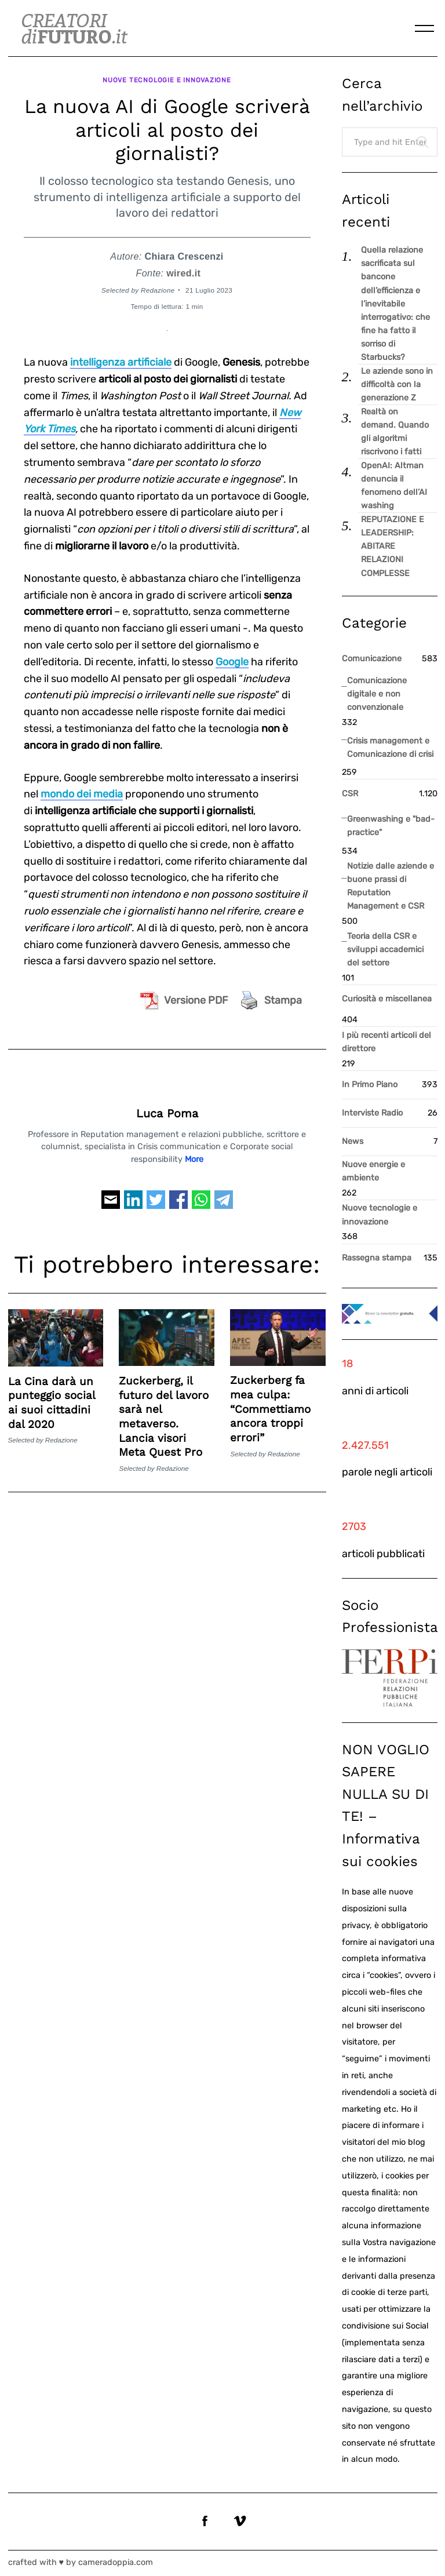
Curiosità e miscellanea (387, 999)
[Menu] (424, 28)
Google (232, 657)
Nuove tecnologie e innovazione (166, 78)
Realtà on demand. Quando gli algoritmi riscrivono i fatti (395, 432)
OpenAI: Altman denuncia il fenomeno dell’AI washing (394, 486)
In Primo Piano (369, 1085)
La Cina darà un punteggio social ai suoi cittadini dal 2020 (51, 1399)
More (194, 1155)
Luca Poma (167, 1109)
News (352, 1141)
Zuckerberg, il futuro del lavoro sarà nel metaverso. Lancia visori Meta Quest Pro (164, 1412)
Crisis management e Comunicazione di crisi (390, 747)
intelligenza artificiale (121, 358)
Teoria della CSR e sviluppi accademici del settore (385, 949)
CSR (350, 794)
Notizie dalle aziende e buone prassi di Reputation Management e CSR (390, 886)
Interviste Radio (372, 1113)
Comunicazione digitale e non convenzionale (377, 694)
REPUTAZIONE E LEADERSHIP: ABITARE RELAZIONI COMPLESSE (392, 546)
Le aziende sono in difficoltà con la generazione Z (397, 384)
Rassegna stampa (376, 1258)
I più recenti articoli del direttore (386, 1042)
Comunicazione (372, 659)
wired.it (183, 269)
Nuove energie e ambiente (373, 1171)
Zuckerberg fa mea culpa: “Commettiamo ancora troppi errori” (270, 1405)
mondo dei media (82, 790)
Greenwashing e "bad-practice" (391, 825)
